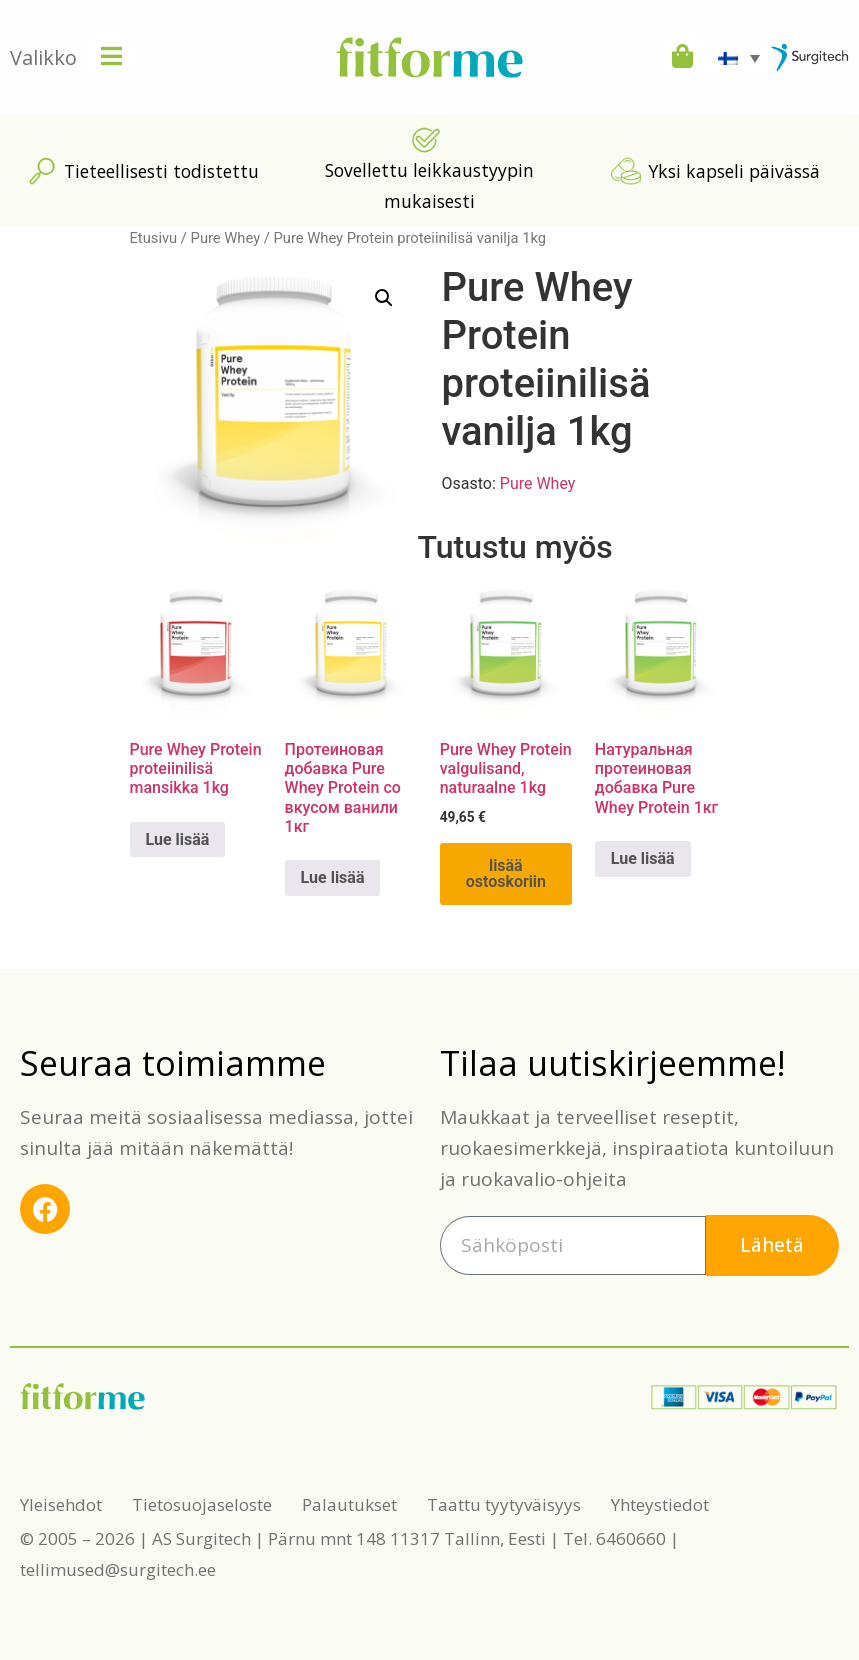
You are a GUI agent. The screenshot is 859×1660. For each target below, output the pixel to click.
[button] (384, 298)
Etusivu (154, 238)
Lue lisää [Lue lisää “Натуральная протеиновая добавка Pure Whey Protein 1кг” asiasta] (643, 858)
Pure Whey (226, 238)
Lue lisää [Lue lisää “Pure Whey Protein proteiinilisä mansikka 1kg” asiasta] (178, 839)
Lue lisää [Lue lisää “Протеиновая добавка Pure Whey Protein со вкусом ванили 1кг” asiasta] (333, 877)
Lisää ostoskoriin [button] (506, 873)
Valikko (43, 57)
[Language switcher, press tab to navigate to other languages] (739, 58)
